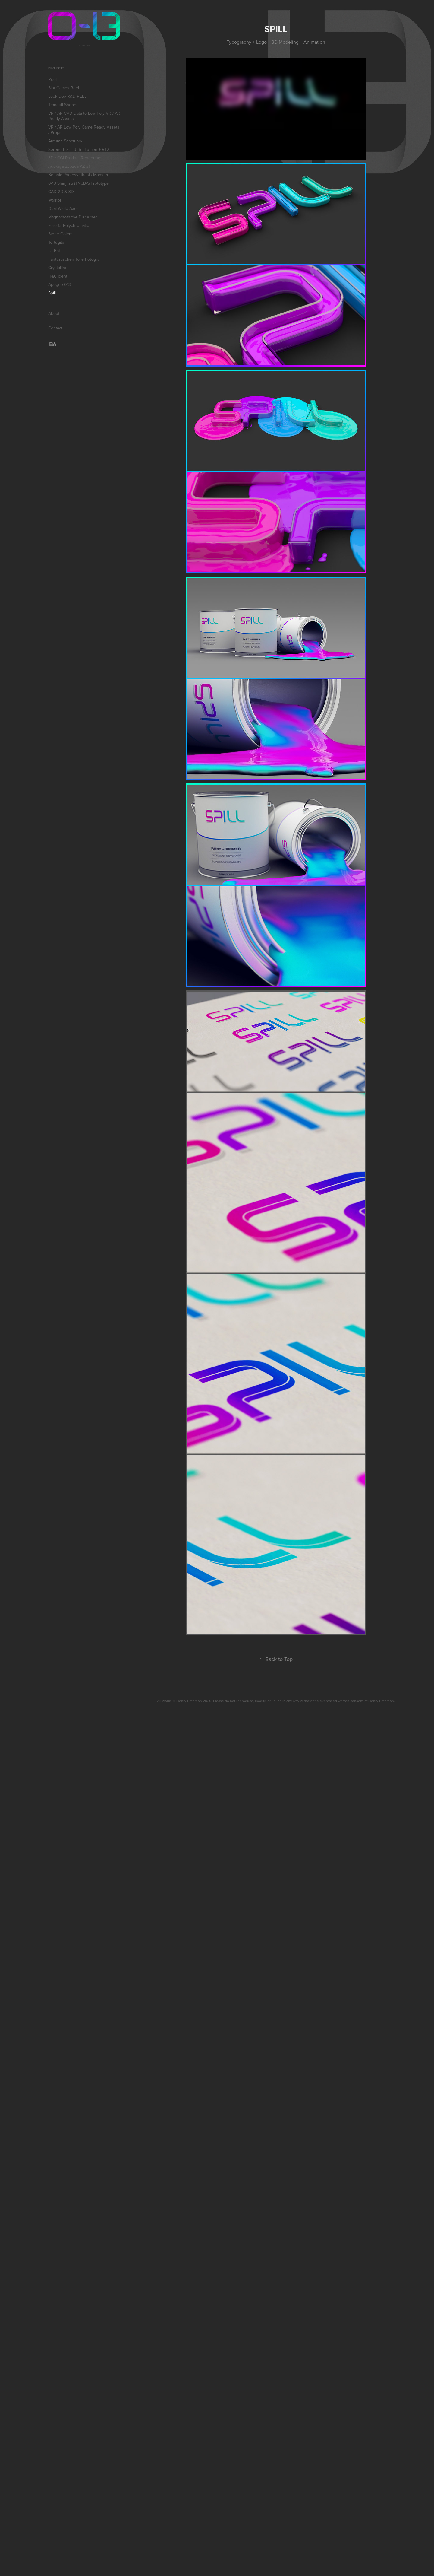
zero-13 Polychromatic (68, 225)
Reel (52, 79)
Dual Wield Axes (63, 208)
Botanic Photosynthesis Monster (78, 175)
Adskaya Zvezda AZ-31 (69, 166)
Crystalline (58, 268)
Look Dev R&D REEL (67, 96)
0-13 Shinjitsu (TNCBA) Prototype (78, 183)
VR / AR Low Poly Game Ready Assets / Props (83, 129)
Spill (52, 293)
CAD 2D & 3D (61, 192)
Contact (55, 328)
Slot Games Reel (63, 88)
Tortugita (56, 242)
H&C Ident (57, 276)
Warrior (54, 200)
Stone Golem (60, 234)
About (53, 313)
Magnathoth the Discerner (72, 217)
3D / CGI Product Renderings (75, 158)
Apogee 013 (59, 284)
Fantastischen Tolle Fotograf (74, 259)
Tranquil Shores (62, 105)
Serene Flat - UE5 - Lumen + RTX (79, 149)
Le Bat (54, 251)
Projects (56, 68)
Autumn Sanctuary (65, 141)
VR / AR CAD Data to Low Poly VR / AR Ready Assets (84, 116)
